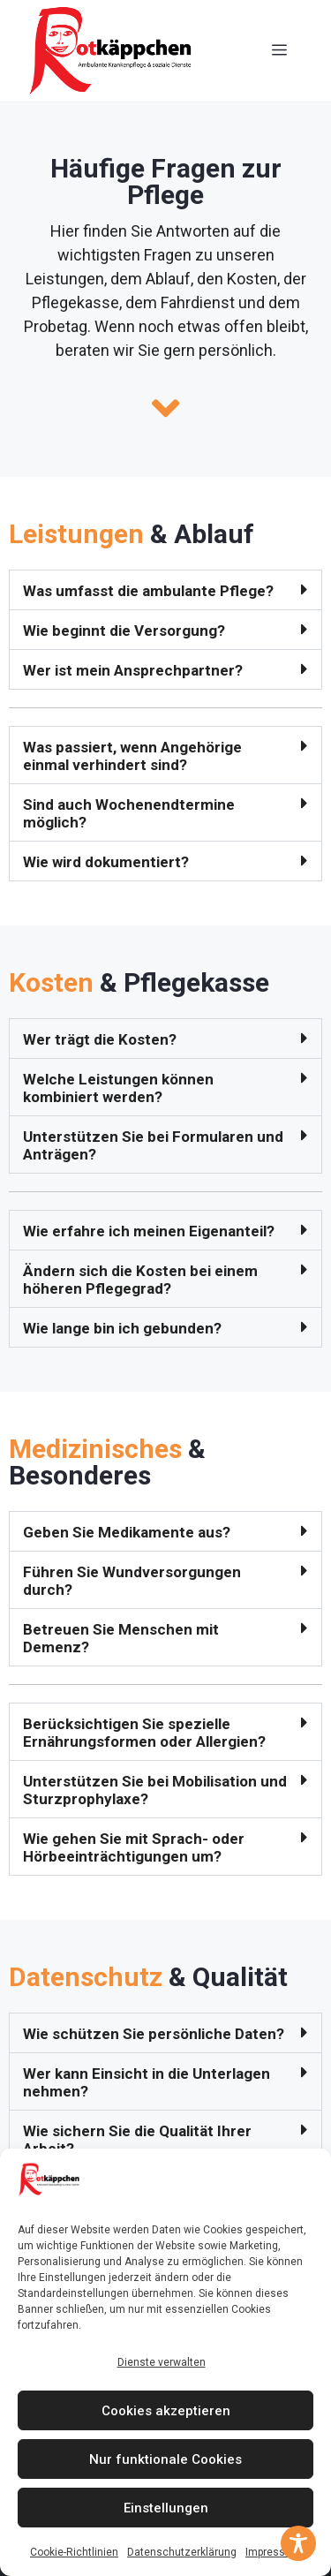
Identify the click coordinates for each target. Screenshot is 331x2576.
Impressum (273, 2552)
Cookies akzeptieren (166, 2411)
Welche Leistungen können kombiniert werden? (118, 1088)
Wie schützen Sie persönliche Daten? (153, 2034)
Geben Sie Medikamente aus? (126, 1532)
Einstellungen (166, 2508)
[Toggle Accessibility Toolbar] (298, 2543)
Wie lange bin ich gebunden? (122, 1328)
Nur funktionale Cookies (165, 2459)
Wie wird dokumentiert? (106, 862)
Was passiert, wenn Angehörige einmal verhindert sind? (132, 756)
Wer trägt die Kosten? (100, 1039)
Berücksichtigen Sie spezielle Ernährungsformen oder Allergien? (144, 1732)
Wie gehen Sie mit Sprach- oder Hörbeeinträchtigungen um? (133, 1847)
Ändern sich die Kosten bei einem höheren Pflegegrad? (140, 1279)
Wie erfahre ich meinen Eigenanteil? (149, 1231)
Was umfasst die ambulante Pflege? (148, 591)
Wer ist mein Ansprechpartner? (133, 670)
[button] (165, 589)
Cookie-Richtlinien (74, 2552)
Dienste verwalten (161, 2362)
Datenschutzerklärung (182, 2552)
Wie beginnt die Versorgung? (124, 630)
